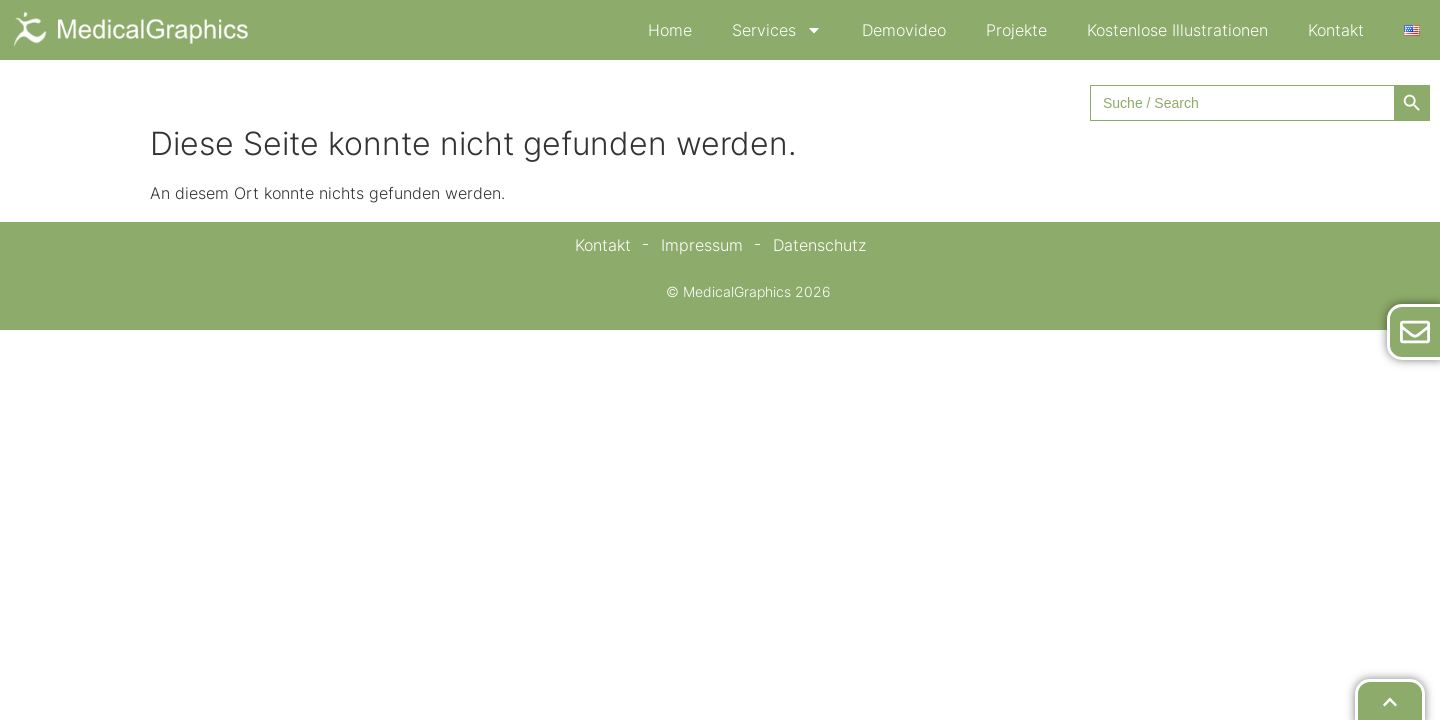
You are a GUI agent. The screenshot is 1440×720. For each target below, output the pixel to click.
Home (670, 30)
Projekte (1016, 30)
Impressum (702, 245)
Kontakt (1336, 30)
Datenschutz (819, 245)
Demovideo (904, 30)
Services (777, 30)
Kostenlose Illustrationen (1177, 30)
